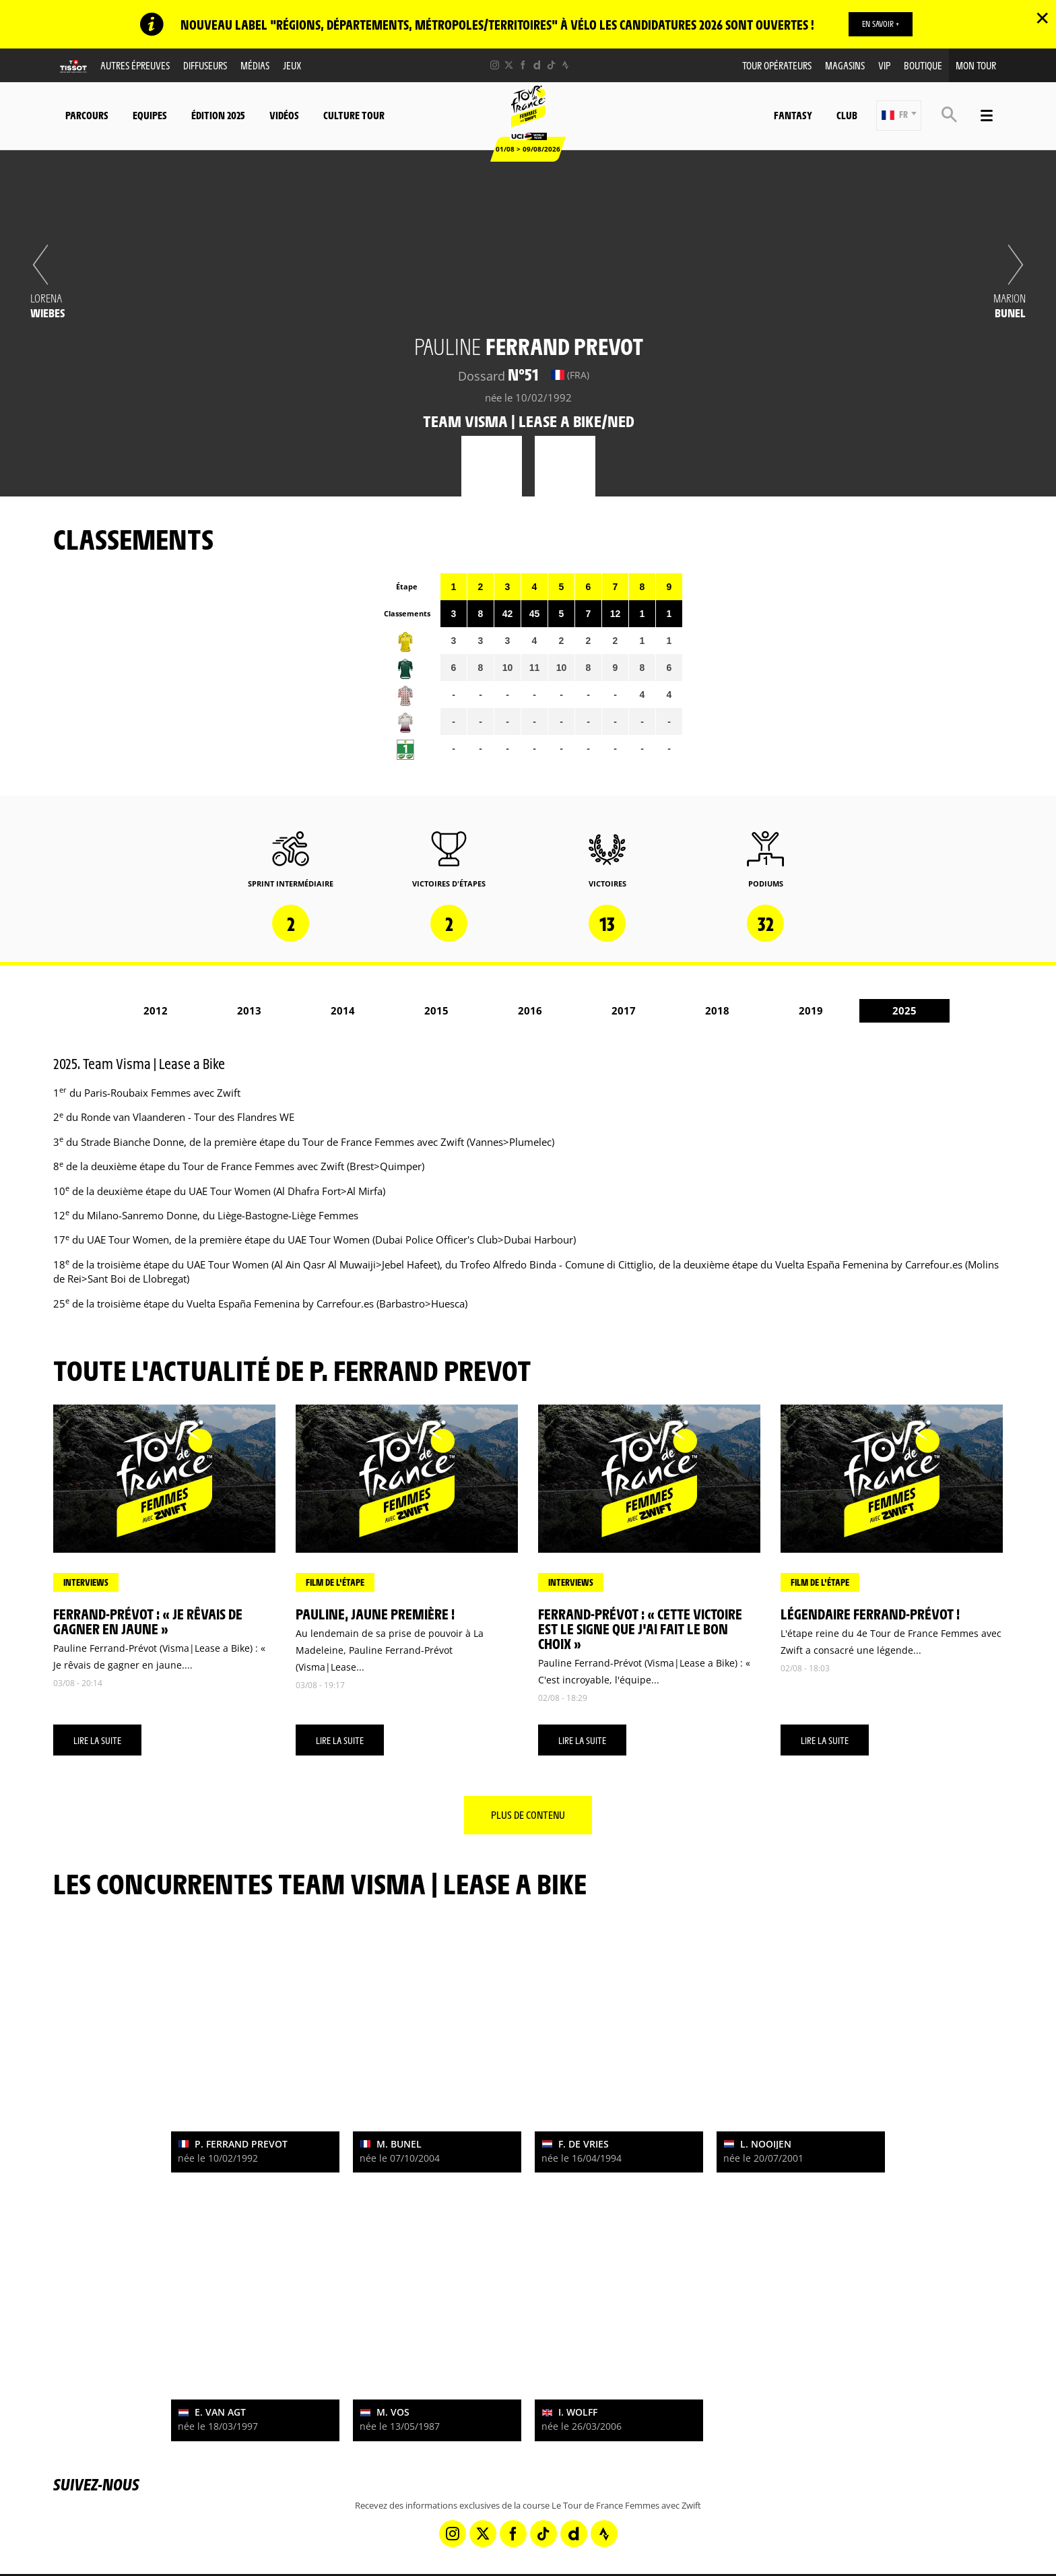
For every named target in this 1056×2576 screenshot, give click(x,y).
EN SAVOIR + (880, 23)
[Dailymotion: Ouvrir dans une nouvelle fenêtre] (537, 65)
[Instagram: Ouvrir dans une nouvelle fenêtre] (495, 65)
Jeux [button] (292, 65)
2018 (717, 1010)
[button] (898, 115)
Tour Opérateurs (777, 65)
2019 (811, 1010)
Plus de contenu (528, 1814)
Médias (254, 65)
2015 (436, 1010)
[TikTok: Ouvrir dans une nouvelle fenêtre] (551, 65)
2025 (904, 1010)
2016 (530, 1010)
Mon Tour (976, 65)
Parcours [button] (86, 114)
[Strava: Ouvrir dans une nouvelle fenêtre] (565, 65)
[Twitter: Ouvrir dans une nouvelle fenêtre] (509, 65)
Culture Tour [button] (354, 114)
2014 (343, 1010)
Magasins (845, 65)
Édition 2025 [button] (218, 114)
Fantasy (793, 114)
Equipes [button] (150, 114)
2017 (624, 1010)
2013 (249, 1010)
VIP (884, 65)
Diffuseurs (205, 65)
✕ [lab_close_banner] (1042, 17)
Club (846, 114)
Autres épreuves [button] (135, 65)
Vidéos (284, 114)
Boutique (923, 65)
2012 (155, 1010)
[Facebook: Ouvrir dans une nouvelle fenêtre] (523, 65)
